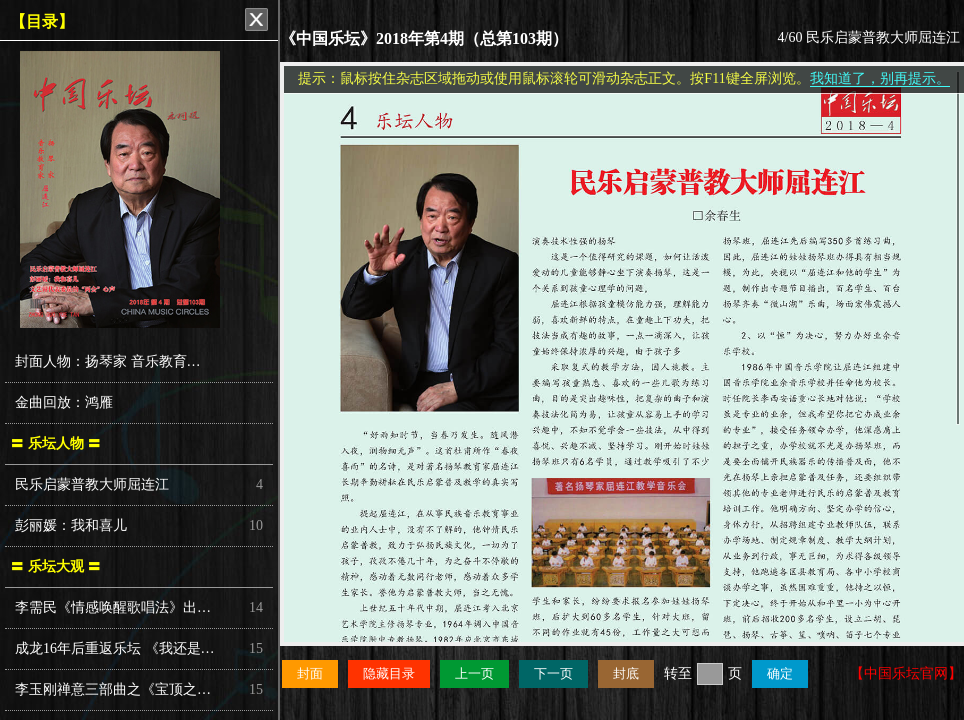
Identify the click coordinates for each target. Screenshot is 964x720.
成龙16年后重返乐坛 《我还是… (115, 648)
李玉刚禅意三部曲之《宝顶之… (113, 689)
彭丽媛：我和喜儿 (71, 525)
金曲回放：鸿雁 (64, 402)
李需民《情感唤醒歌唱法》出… (113, 607)
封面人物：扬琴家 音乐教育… (108, 361)
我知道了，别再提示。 (880, 78)
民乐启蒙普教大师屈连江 (92, 484)
